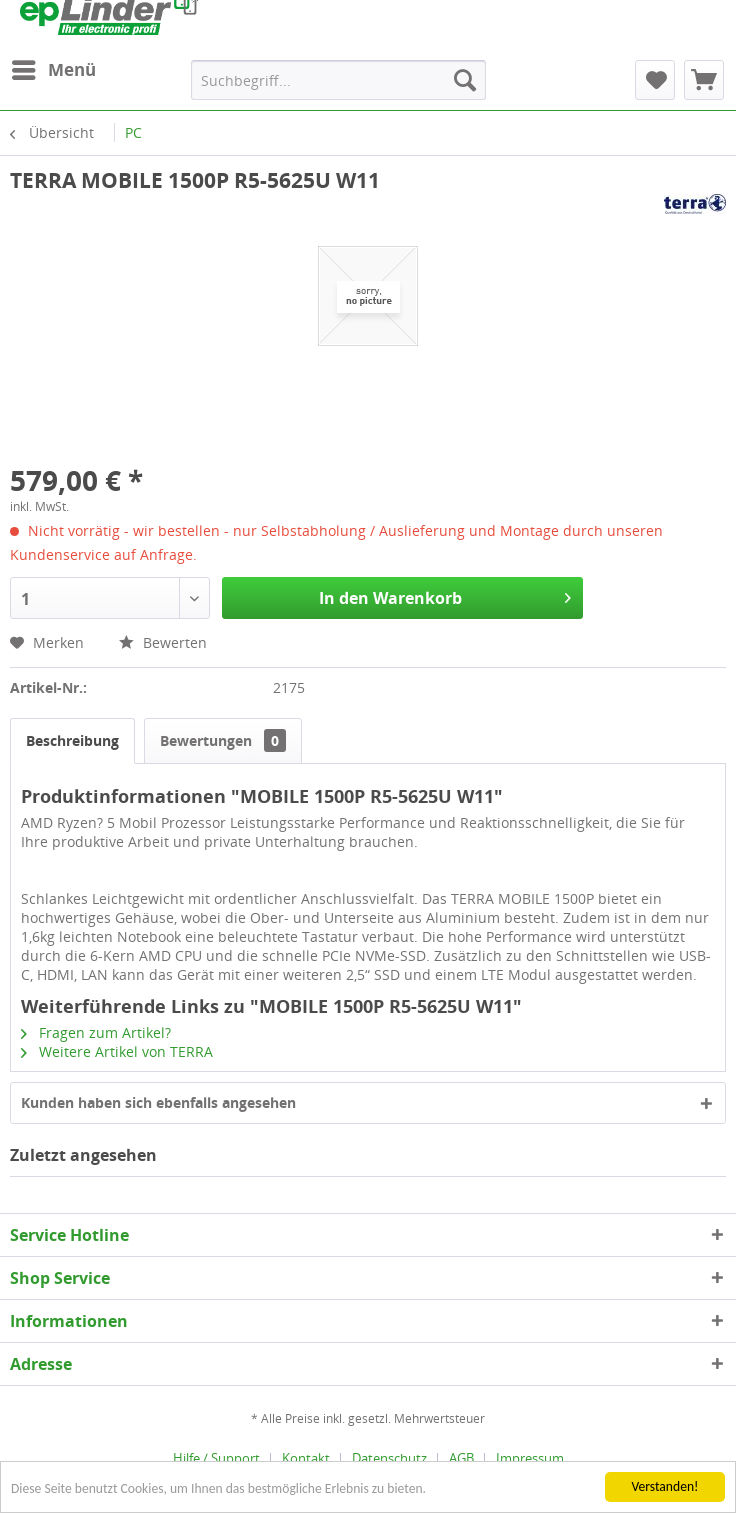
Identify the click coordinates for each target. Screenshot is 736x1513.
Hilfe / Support (216, 1458)
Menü (54, 67)
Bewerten (163, 642)
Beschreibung (72, 740)
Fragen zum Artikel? (96, 1032)
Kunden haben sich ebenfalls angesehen (158, 1102)
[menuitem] (53, 70)
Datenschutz (389, 1458)
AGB (461, 1458)
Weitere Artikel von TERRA (117, 1051)
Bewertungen (223, 740)
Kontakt (306, 1458)
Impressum (530, 1458)
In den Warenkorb (445, 595)
